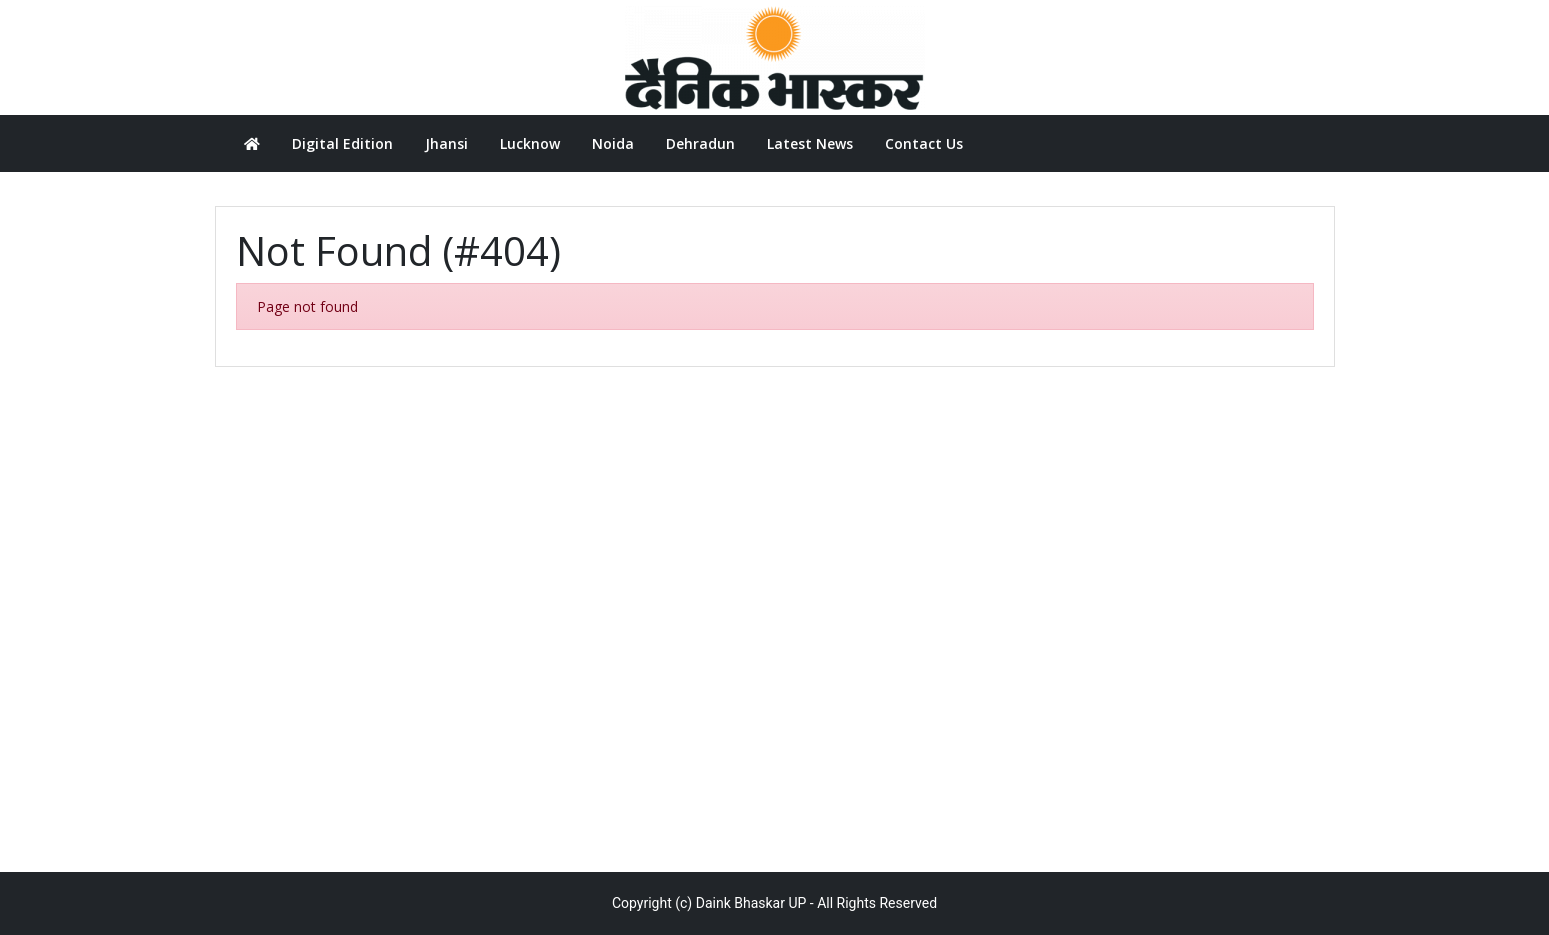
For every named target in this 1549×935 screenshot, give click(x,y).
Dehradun (700, 143)
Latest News (810, 143)
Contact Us (924, 143)
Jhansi (446, 143)
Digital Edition (342, 143)
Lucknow (530, 143)
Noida (613, 143)
